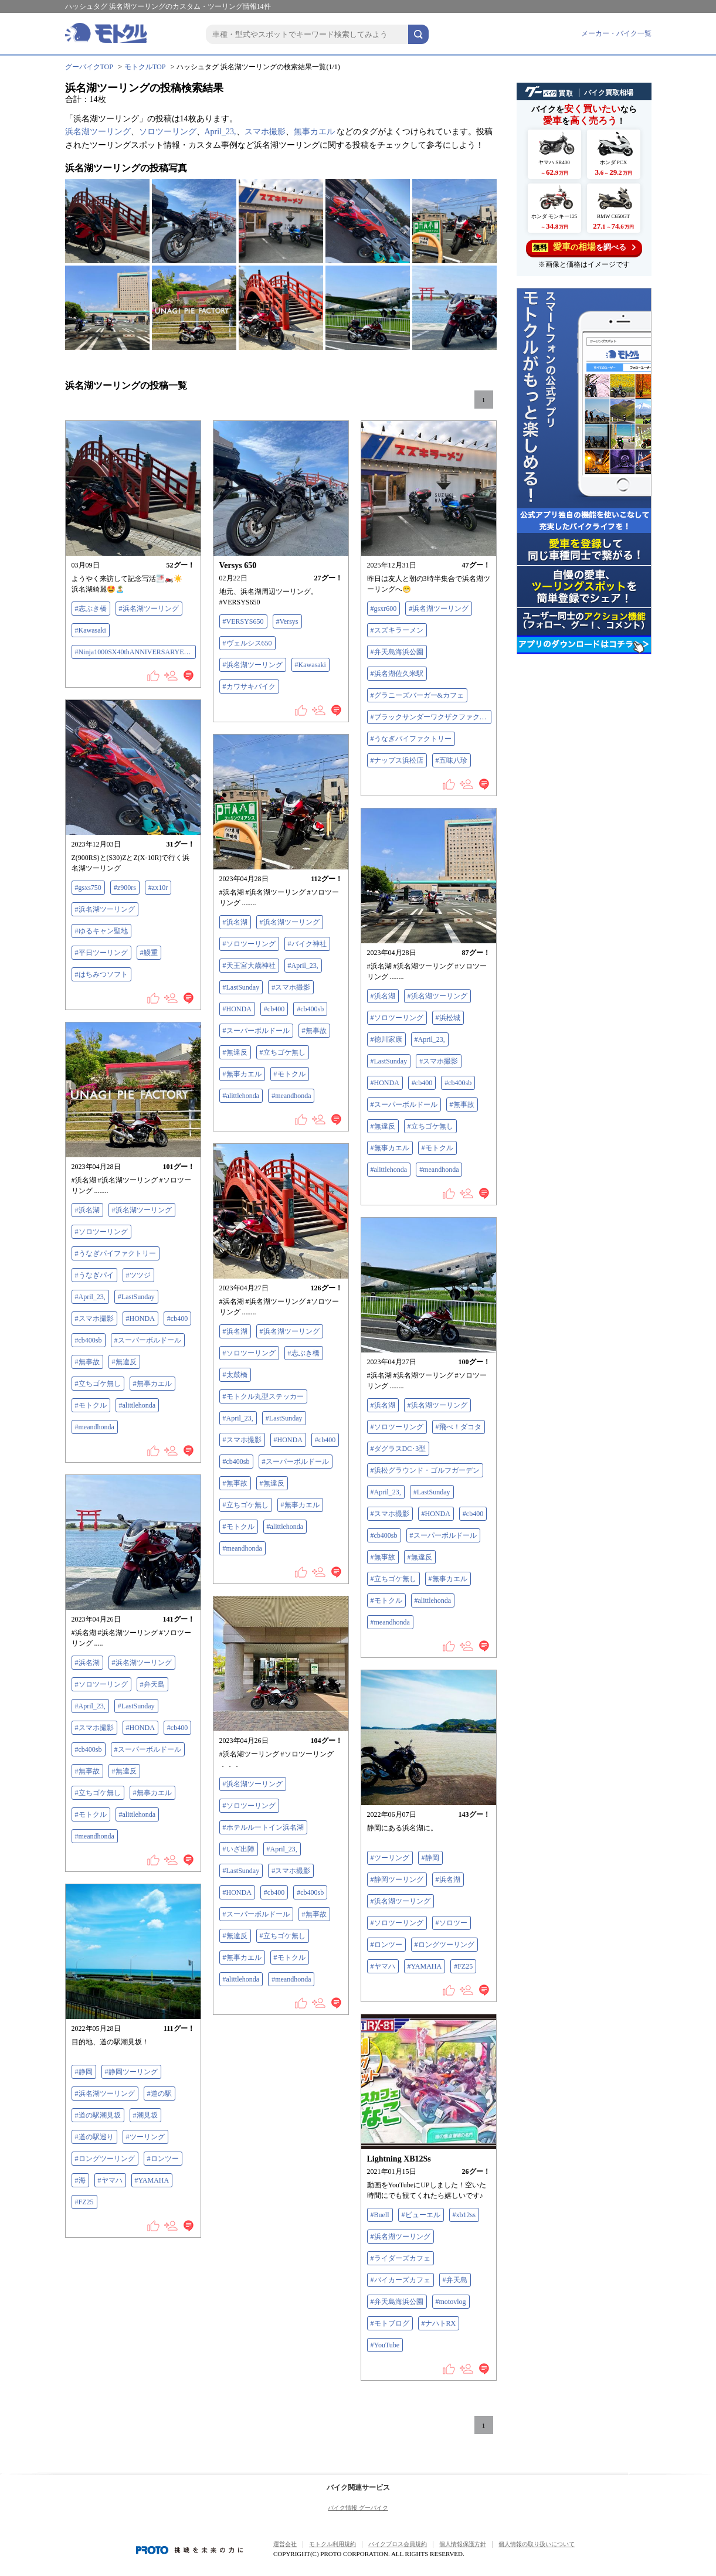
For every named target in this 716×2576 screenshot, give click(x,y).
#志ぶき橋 (91, 608)
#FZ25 (463, 1966)
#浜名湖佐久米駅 (397, 674)
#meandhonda (291, 1096)
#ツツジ (138, 1275)
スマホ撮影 (265, 131)
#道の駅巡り (94, 2137)
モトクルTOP (144, 67)
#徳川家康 (386, 1039)
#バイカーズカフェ (400, 2280)
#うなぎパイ (94, 1275)
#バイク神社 (307, 944)
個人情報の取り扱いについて (536, 2544)
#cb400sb (310, 1009)
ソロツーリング (167, 131)
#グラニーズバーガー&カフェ (417, 695)
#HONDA (237, 1009)
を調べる (584, 247)
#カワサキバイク (249, 686)
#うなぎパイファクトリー (411, 739)
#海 (80, 2180)
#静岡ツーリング (397, 1879)
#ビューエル (421, 2215)
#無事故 (314, 1031)
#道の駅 (159, 2093)
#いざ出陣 (238, 1849)
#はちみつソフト (101, 974)
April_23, (220, 131)
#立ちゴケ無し (283, 1052)
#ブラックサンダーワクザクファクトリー (431, 717)
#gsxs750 (88, 887)
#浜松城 (448, 1018)
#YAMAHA (425, 1966)
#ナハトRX (439, 2323)
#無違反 (235, 1052)
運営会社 (285, 2544)
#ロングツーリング (444, 1945)
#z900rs (125, 887)
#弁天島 (152, 1684)
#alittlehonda (241, 1096)
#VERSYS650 (243, 621)
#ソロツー (451, 1923)
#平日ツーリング (101, 953)
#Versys (287, 621)
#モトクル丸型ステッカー (263, 1396)
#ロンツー (386, 1945)
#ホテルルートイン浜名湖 (263, 1827)
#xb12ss (464, 2215)
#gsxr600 (384, 608)
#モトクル (290, 1074)
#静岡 (430, 1858)
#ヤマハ (383, 1966)
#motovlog (451, 2302)
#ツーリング (390, 1858)
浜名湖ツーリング (98, 131)
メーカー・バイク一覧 (616, 33)
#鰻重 (149, 953)
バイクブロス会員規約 (397, 2544)
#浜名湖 (235, 922)
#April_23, (303, 965)
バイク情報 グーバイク (358, 2507)
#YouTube (385, 2345)
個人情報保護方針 (462, 2544)
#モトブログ (390, 2323)
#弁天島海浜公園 (397, 652)
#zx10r (158, 887)
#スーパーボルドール (256, 1031)
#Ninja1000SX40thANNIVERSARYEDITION (135, 652)
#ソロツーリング (249, 944)
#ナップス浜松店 (397, 760)
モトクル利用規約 (332, 2544)
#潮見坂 (145, 2115)
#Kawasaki (90, 630)
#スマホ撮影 (291, 987)
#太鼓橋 (235, 1375)
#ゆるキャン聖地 (101, 931)
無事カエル (314, 131)
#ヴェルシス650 (247, 643)
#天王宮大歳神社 (249, 965)
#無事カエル (242, 1074)
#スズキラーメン (397, 630)
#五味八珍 (451, 760)
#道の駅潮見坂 (98, 2115)
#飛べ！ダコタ (458, 1427)
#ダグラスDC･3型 (398, 1449)
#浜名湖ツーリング (149, 608)
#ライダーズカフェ (400, 2258)
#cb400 (274, 1009)
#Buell (380, 2215)
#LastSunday (241, 987)
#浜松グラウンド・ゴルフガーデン (425, 1470)
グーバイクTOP (89, 67)
